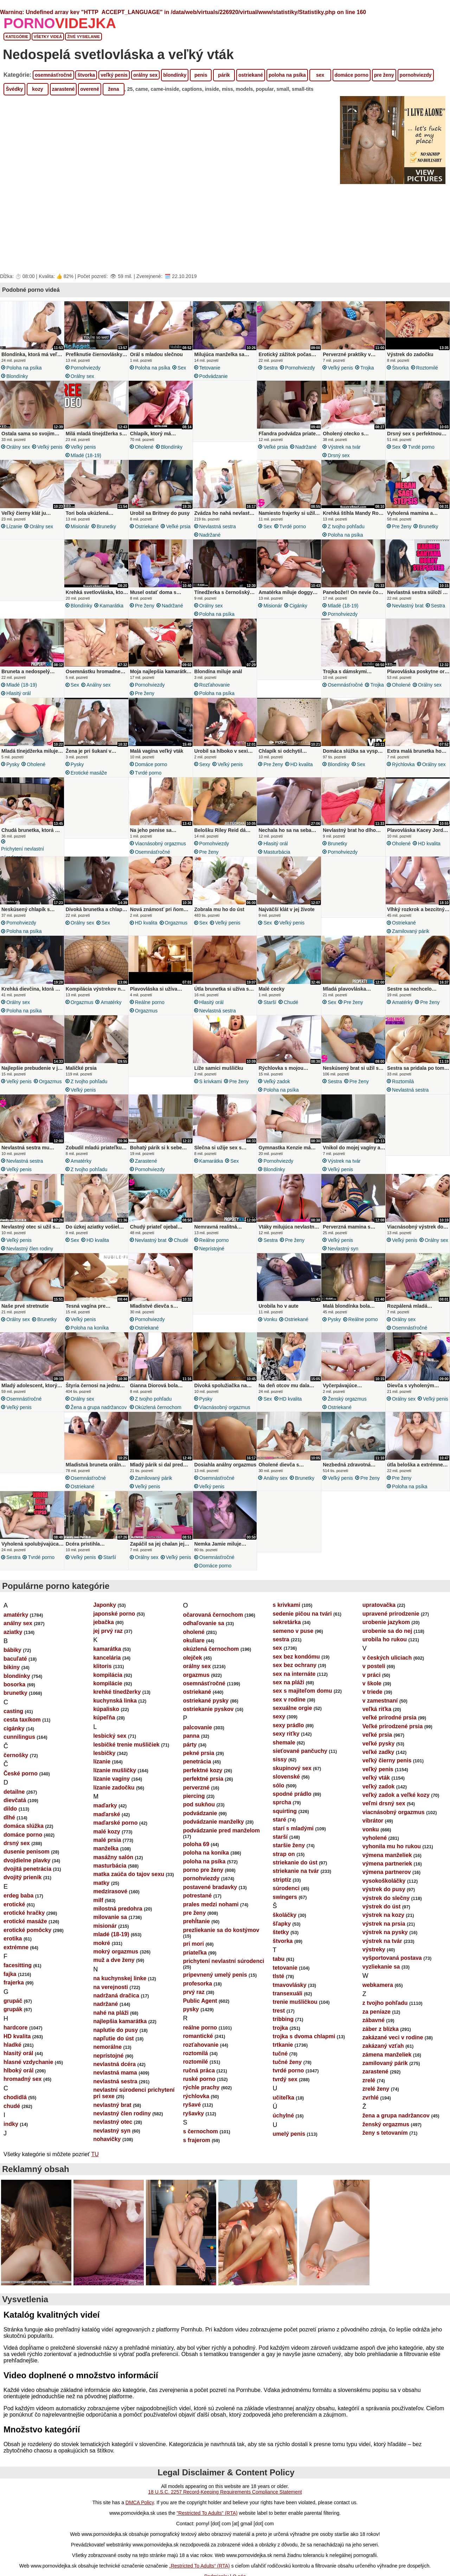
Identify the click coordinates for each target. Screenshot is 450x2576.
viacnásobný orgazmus (160, 850)
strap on (284, 1875)
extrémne (16, 1968)
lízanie (14, 528)
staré (279, 1841)
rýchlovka (403, 771)
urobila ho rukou (384, 1660)
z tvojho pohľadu (346, 528)
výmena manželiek (387, 1876)
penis (200, 75)
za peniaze (376, 2033)
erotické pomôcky (27, 1951)
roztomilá (403, 1092)
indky (11, 2145)
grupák (13, 2030)
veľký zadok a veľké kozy (396, 1816)
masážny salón (113, 1878)
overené (89, 89)
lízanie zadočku (113, 1809)
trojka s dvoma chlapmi (304, 2057)
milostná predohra (117, 1930)
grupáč (13, 2022)
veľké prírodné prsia (389, 1739)
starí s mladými (293, 1849)
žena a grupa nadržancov (99, 1424)
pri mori (193, 1965)
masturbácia (276, 858)
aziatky (13, 1653)
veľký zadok (276, 1092)
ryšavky (193, 2135)
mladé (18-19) (86, 455)
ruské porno (199, 2100)
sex (320, 75)
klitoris (102, 1687)
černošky (16, 1776)
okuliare (193, 1662)
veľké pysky (378, 1765)
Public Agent (200, 2022)
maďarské (106, 1835)
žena (113, 89)
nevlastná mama (115, 2094)
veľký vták (376, 1799)
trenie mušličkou (295, 2023)
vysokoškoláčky (384, 1902)
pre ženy (384, 75)
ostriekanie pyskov (208, 1730)
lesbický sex (109, 1757)
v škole (371, 1704)
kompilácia (107, 1696)
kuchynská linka (115, 1722)
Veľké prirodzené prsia (392, 1747)
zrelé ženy (375, 2110)
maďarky (105, 1827)
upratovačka (379, 1626)
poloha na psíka (287, 75)
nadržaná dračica (116, 2017)
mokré (101, 1964)
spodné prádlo (292, 1815)
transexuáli (287, 2015)
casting (13, 1732)
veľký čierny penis (387, 1782)
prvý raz (193, 2013)
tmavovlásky (290, 2006)
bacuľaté (15, 1680)
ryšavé (192, 2126)
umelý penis (289, 2155)
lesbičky (104, 1774)
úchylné (283, 2137)
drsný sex (338, 455)
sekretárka (287, 1643)
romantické (198, 2057)
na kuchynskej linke (119, 1999)
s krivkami (210, 1092)
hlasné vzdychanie (28, 2083)
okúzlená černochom (158, 1424)
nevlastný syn (343, 1263)
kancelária (107, 1679)
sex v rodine (289, 1721)
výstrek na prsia (383, 1945)
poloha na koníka (90, 1342)
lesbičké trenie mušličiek (126, 1766)
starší (269, 1013)
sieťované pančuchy (300, 1772)
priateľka (195, 1974)
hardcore (15, 2049)
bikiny (12, 1688)
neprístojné (212, 1263)
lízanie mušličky (114, 1791)
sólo (278, 1807)
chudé (291, 1013)
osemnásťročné (53, 75)
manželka (105, 1870)
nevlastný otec (112, 2143)
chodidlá (15, 2118)
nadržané (306, 447)
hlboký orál (18, 2092)
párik (224, 75)
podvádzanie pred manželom (221, 1852)
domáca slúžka (24, 1847)
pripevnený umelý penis (215, 1996)
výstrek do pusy (383, 1910)
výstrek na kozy (383, 1936)
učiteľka (283, 2119)
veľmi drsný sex (383, 1824)
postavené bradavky (210, 1908)
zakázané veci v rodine (392, 2059)
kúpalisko (106, 1730)
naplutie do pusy (115, 2051)
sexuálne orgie (292, 1729)
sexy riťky (286, 1755)
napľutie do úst (113, 2060)
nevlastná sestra (217, 528)
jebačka (103, 1643)
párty (190, 1766)
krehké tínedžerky (117, 1713)
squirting (285, 1832)
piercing (194, 1817)
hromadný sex (22, 2100)
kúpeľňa (104, 1739)
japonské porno (114, 1635)
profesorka (197, 2005)
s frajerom (196, 2161)
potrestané (197, 1917)
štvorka (86, 75)
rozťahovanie (214, 689)
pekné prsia (198, 1774)
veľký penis (114, 75)
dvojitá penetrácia (27, 1890)
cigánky (298, 608)
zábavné (373, 2041)
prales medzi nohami (210, 1925)
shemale (284, 1764)
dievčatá (15, 1821)
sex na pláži (288, 1703)
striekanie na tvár (296, 1892)
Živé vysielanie (83, 36)
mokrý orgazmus (115, 1973)
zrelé (368, 2101)
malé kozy (106, 1853)
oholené (144, 447)
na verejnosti (110, 2008)
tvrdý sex (285, 2100)
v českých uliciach (387, 1679)
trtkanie (283, 2066)
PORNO (60, 23)
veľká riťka (376, 1730)
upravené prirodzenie (390, 1635)
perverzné (196, 1809)
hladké (12, 2066)
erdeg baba (18, 1917)
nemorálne (107, 2068)
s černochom (200, 2152)
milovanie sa (110, 1938)
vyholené (374, 1859)
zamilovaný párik (410, 939)
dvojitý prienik (22, 1898)
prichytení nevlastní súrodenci (22, 859)
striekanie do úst (295, 1884)
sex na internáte (294, 1695)
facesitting (18, 1986)
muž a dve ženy (113, 1981)
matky (101, 1904)
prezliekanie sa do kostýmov (221, 1951)
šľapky (282, 1945)
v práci (371, 1696)
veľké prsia (275, 447)
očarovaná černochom (213, 1636)
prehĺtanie (196, 1942)
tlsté (278, 1997)
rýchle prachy (201, 2108)
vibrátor (373, 1842)
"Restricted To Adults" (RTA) (206, 2534)
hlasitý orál (18, 697)
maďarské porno (115, 1844)
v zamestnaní (380, 1722)
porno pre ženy (203, 1891)
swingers (285, 1918)
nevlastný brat (408, 608)
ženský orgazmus (347, 1416)
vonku (270, 1334)
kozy (37, 89)
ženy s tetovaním (385, 2154)
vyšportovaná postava (392, 1979)
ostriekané (250, 75)
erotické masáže (89, 779)
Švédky (14, 89)
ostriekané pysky (206, 1722)
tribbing (283, 2040)
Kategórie (17, 36)
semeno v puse (293, 1652)
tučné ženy (287, 2083)
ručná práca (199, 2092)
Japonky (104, 1626)
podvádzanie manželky (213, 1843)
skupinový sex (292, 1789)
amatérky (111, 1013)
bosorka (14, 1706)
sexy (204, 771)
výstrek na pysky (385, 1953)
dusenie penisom (27, 1873)
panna (191, 1757)
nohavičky (107, 2160)
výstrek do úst (381, 1928)
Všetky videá (48, 36)
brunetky (106, 528)
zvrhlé (370, 2119)
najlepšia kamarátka (120, 2042)
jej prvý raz (108, 1652)
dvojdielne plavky (27, 1881)
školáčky (285, 1936)
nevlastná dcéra (114, 2085)
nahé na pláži (110, 2034)
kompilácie (107, 1704)
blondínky (174, 75)
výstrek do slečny (386, 1919)
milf (98, 1921)
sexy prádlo (288, 1746)
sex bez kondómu (296, 1678)
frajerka (14, 2004)
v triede (372, 1713)
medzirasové (110, 1912)
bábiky (12, 1671)
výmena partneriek (387, 1885)
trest (279, 2032)
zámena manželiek (387, 2076)
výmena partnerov (386, 1893)
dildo (10, 1830)
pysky (12, 771)
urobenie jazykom (386, 1643)
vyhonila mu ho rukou (391, 1867)
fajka (10, 1995)
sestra (270, 368)
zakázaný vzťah (383, 2067)
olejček (192, 1679)
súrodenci (286, 1909)
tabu (279, 1980)
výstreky (373, 1971)
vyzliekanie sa (381, 1988)
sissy (280, 1780)
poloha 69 (196, 1865)
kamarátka (111, 608)
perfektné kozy (202, 1791)
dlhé (9, 1839)
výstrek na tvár (344, 447)
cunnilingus (19, 1758)
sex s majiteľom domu (302, 1712)
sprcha (282, 1823)
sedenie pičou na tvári (302, 1635)
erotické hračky (24, 1934)
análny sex (98, 689)
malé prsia (107, 1861)
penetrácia (197, 1783)
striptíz (282, 1901)
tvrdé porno (421, 447)
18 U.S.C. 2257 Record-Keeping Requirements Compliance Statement (225, 2513)
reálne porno (150, 1013)
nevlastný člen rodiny (29, 1263)
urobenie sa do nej (387, 1652)
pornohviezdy (416, 75)
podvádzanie (213, 376)
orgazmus (176, 931)
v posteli (373, 1687)
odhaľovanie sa (203, 1644)
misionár (80, 528)
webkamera (377, 2006)
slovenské (286, 1798)
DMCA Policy (140, 2523)
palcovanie (197, 1748)
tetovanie (209, 368)
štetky (281, 1953)
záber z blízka (380, 2050)
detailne (14, 1813)
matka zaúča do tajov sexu (128, 1895)
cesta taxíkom (22, 1741)
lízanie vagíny (111, 1800)
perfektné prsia (203, 1800)
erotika (13, 1960)
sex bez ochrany (295, 1686)
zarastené (63, 89)
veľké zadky (378, 1773)
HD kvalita (301, 771)
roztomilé (427, 368)
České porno (21, 1795)
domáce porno (351, 75)
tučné (280, 2075)
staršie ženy (289, 1866)
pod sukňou (199, 1826)
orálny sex (145, 75)
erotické (14, 1925)
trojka (367, 368)
